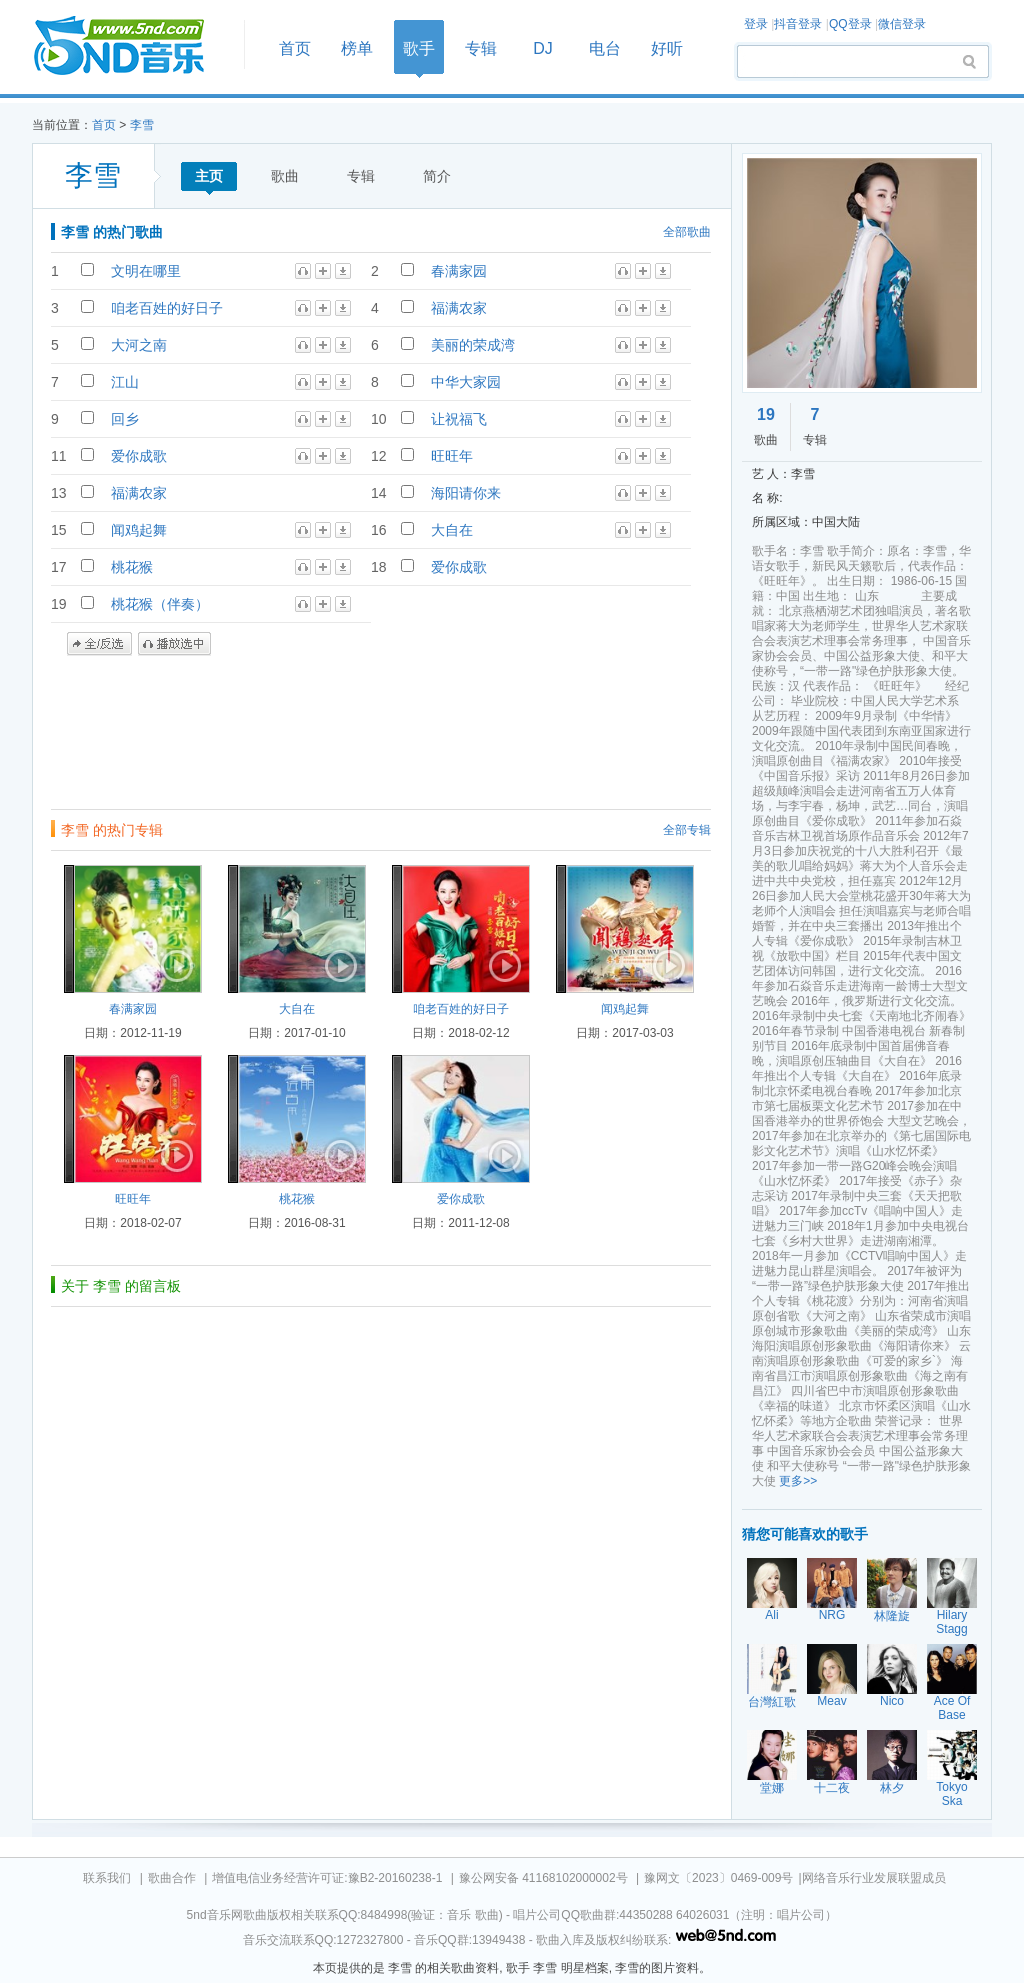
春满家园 (459, 271)
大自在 (452, 530)
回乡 (125, 419)
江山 (125, 382)
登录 (756, 24)
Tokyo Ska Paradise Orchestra (953, 1808)
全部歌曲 (687, 232)
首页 (132, 46)
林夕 (892, 1788)
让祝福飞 (459, 419)
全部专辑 (687, 830)
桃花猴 (132, 567)
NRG (832, 1615)
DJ (543, 48)
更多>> (798, 1481)
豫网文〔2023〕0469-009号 (718, 1878)
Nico (892, 1701)
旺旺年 (452, 456)
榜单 (357, 48)
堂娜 (772, 1788)
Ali (771, 1615)
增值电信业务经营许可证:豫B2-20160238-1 (327, 1878)
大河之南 (139, 345)
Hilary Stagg (951, 1622)
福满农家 (459, 308)
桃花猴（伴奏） (160, 604)
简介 (437, 176)
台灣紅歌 (772, 1702)
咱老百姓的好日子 (167, 308)
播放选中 (174, 644)
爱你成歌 (139, 456)
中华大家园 (466, 382)
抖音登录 (798, 24)
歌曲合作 (172, 1878)
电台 (605, 48)
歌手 (419, 48)
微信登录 (902, 24)
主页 (209, 176)
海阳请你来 (466, 493)
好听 (667, 48)
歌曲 (285, 176)
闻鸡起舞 (139, 530)
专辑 (481, 48)
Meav (831, 1701)
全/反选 (99, 644)
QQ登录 (850, 24)
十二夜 (832, 1788)
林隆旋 (892, 1616)
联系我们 (107, 1878)
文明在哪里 (146, 271)
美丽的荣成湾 (473, 345)
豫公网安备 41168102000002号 (543, 1878)
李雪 (142, 125)
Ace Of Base (952, 1708)
